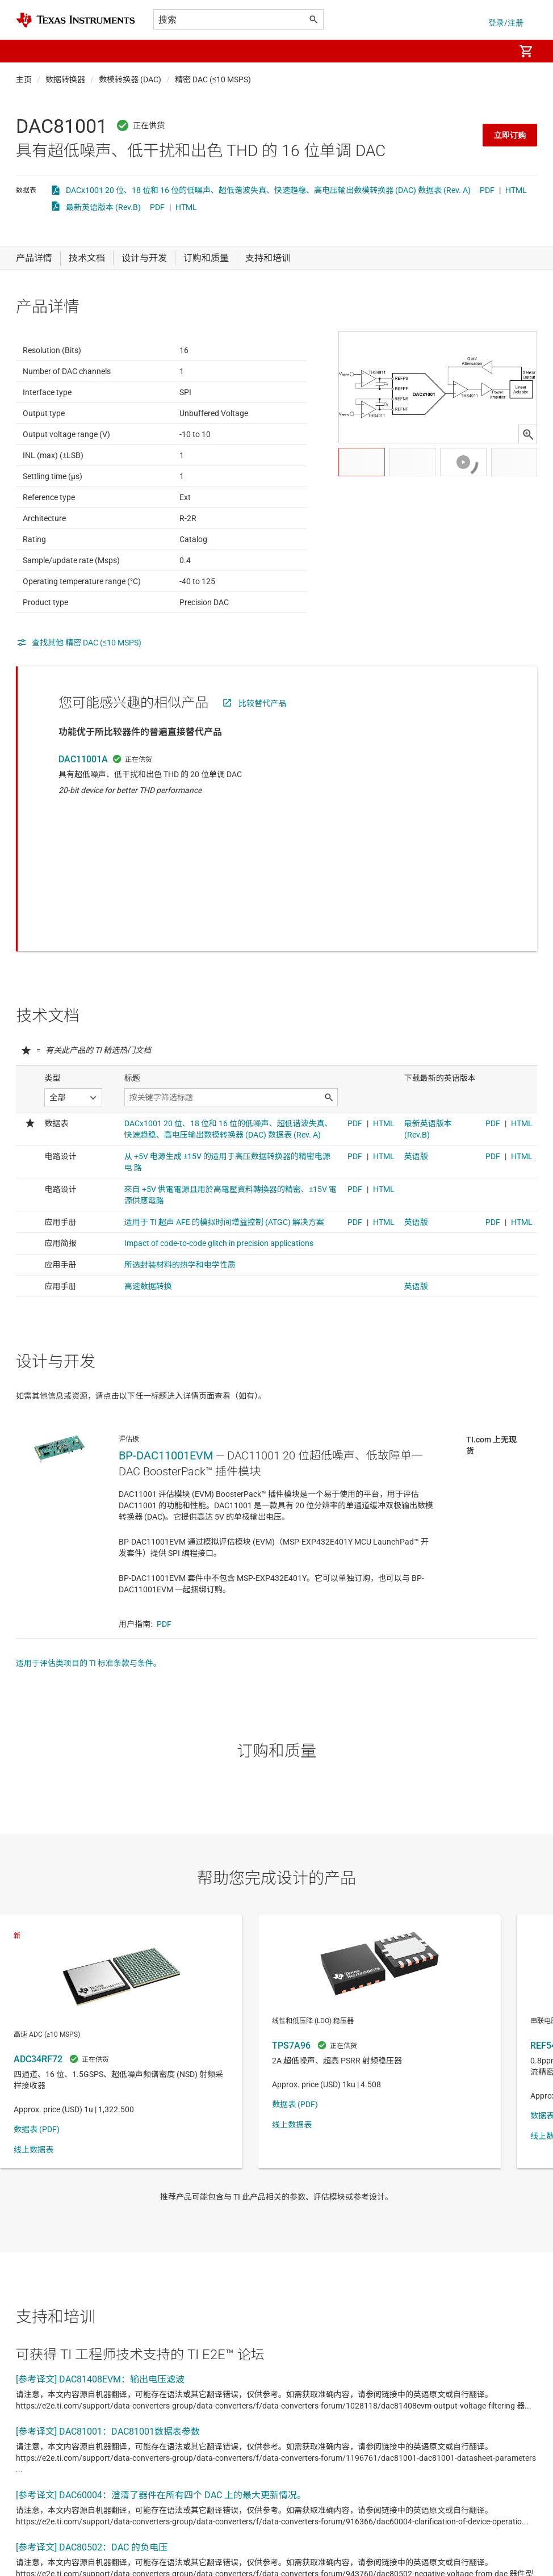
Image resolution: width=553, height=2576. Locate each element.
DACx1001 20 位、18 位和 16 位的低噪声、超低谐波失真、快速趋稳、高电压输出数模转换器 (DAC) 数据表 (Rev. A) (268, 190)
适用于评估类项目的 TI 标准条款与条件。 (88, 1591)
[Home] (75, 20)
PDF (487, 190)
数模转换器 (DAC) (130, 79)
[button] (27, 51)
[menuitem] (494, 51)
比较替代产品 (262, 731)
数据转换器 (65, 79)
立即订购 (510, 135)
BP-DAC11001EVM (166, 1384)
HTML (516, 190)
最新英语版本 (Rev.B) (103, 207)
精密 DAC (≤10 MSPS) (213, 79)
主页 (24, 79)
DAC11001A (83, 787)
